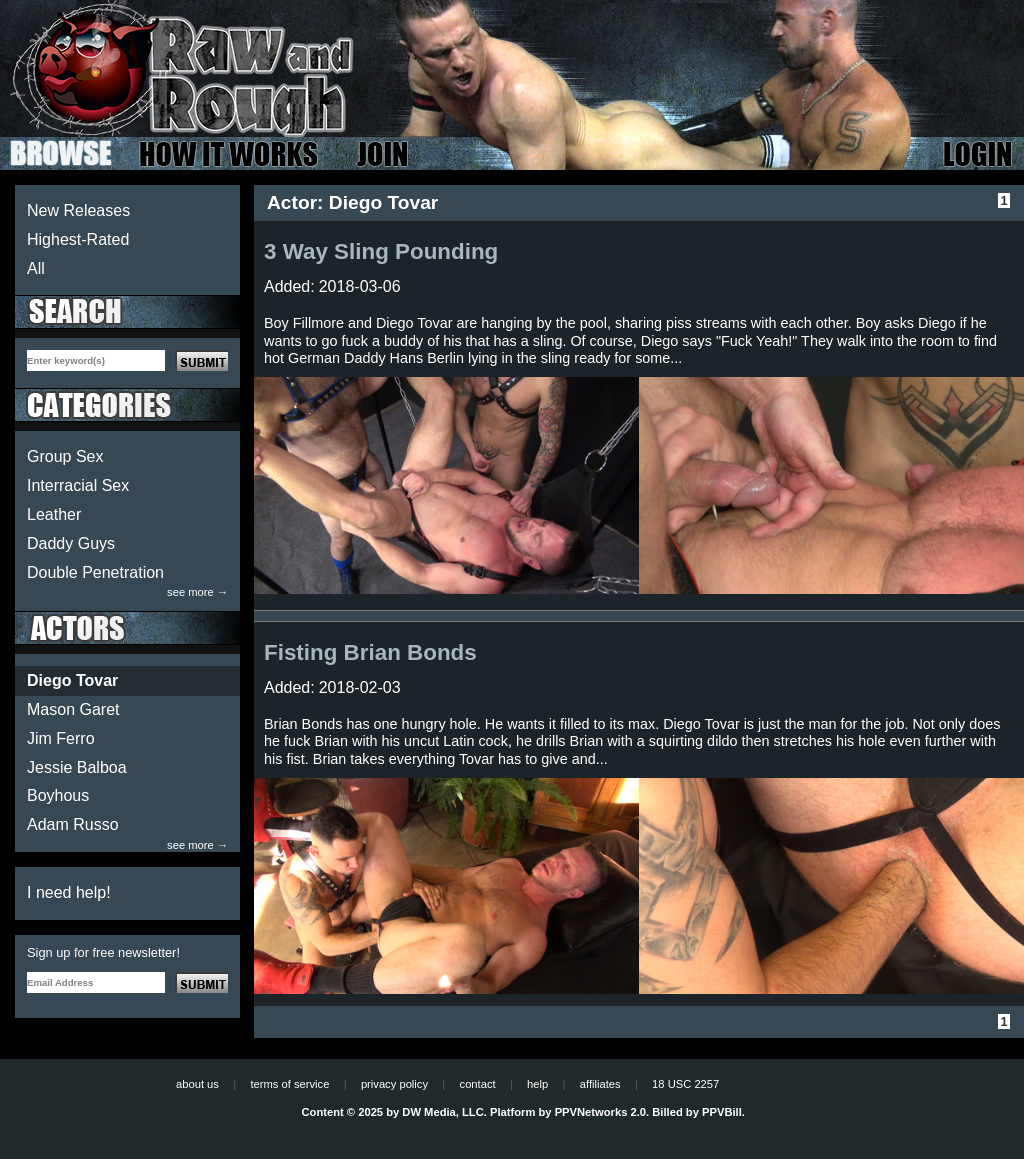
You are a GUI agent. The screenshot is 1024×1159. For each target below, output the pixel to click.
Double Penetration (95, 572)
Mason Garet (73, 709)
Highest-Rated (78, 239)
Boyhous (58, 795)
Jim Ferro (61, 738)
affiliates (600, 1084)
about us (197, 1084)
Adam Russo (73, 824)
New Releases (78, 210)
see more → (197, 592)
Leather (54, 514)
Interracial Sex (78, 485)
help (537, 1084)
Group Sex (65, 456)
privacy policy (394, 1084)
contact (478, 1084)
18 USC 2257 (685, 1084)
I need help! (69, 892)
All (36, 268)
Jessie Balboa (77, 767)
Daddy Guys (71, 543)
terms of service (289, 1084)
